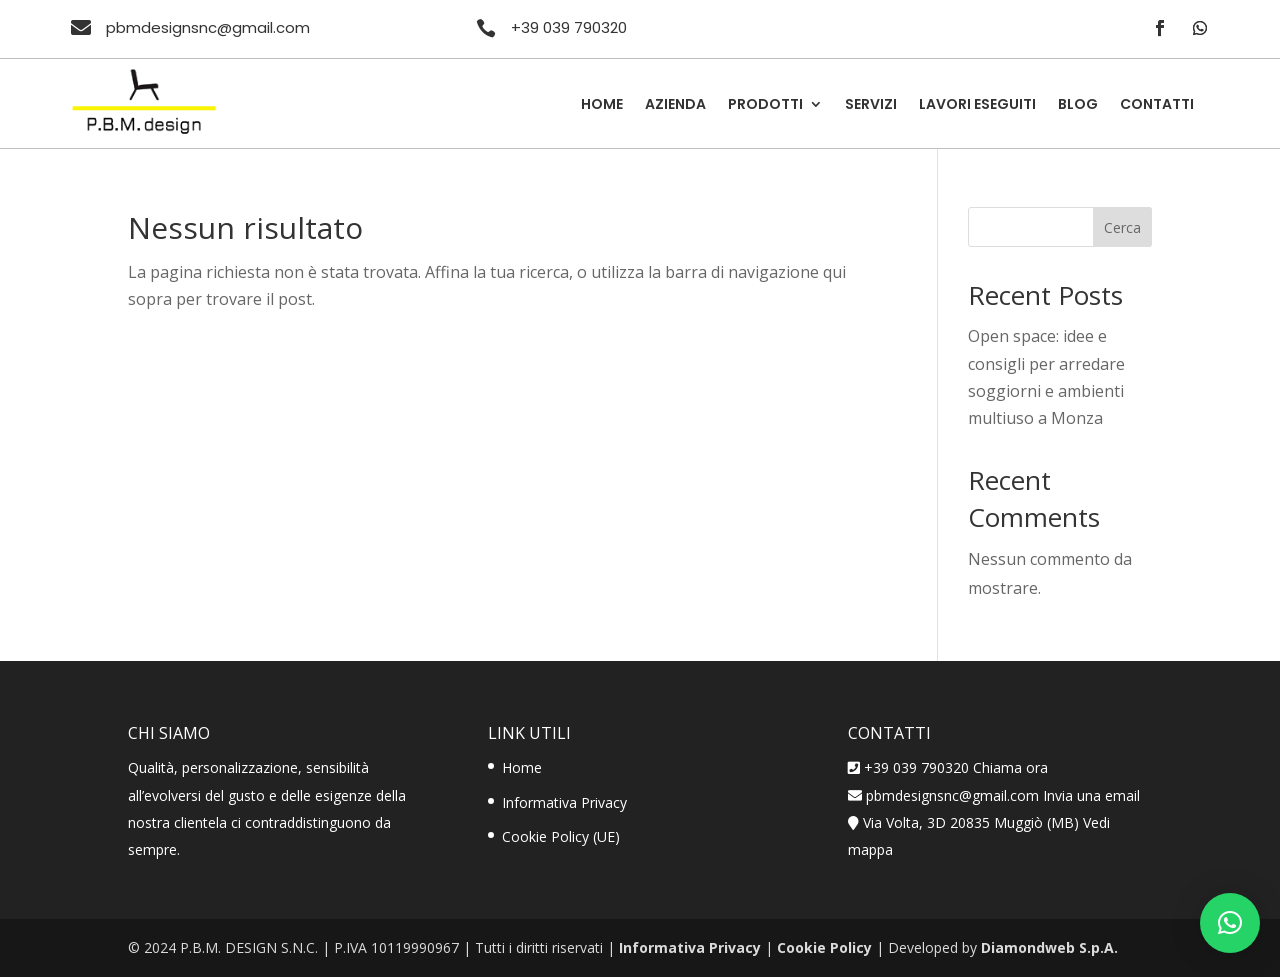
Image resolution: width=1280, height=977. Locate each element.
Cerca (1122, 227)
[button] (1230, 923)
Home (602, 105)
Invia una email (1091, 795)
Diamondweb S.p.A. (1049, 947)
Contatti (1157, 105)
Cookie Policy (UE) (561, 836)
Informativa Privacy (564, 802)
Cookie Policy (824, 947)
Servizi (871, 105)
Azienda (675, 105)
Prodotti (765, 105)
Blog (1078, 105)
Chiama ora (1010, 767)
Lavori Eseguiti (977, 105)
